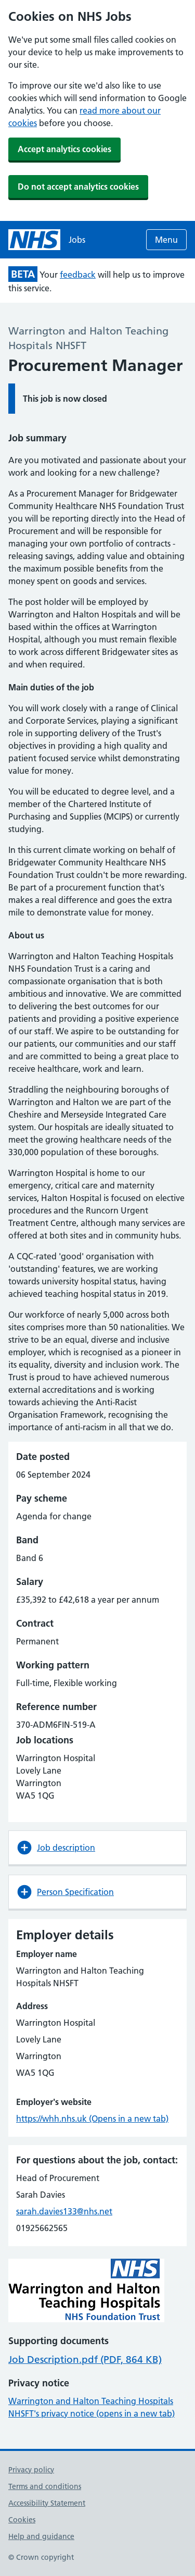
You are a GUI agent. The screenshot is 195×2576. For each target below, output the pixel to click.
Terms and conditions (44, 2486)
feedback (78, 274)
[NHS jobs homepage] (46, 239)
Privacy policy (31, 2469)
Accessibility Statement (46, 2503)
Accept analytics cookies (64, 149)
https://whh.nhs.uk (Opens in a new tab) (92, 2118)
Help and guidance (41, 2536)
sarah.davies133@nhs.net (64, 2211)
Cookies (21, 2519)
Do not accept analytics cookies (78, 186)
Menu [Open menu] (166, 239)
